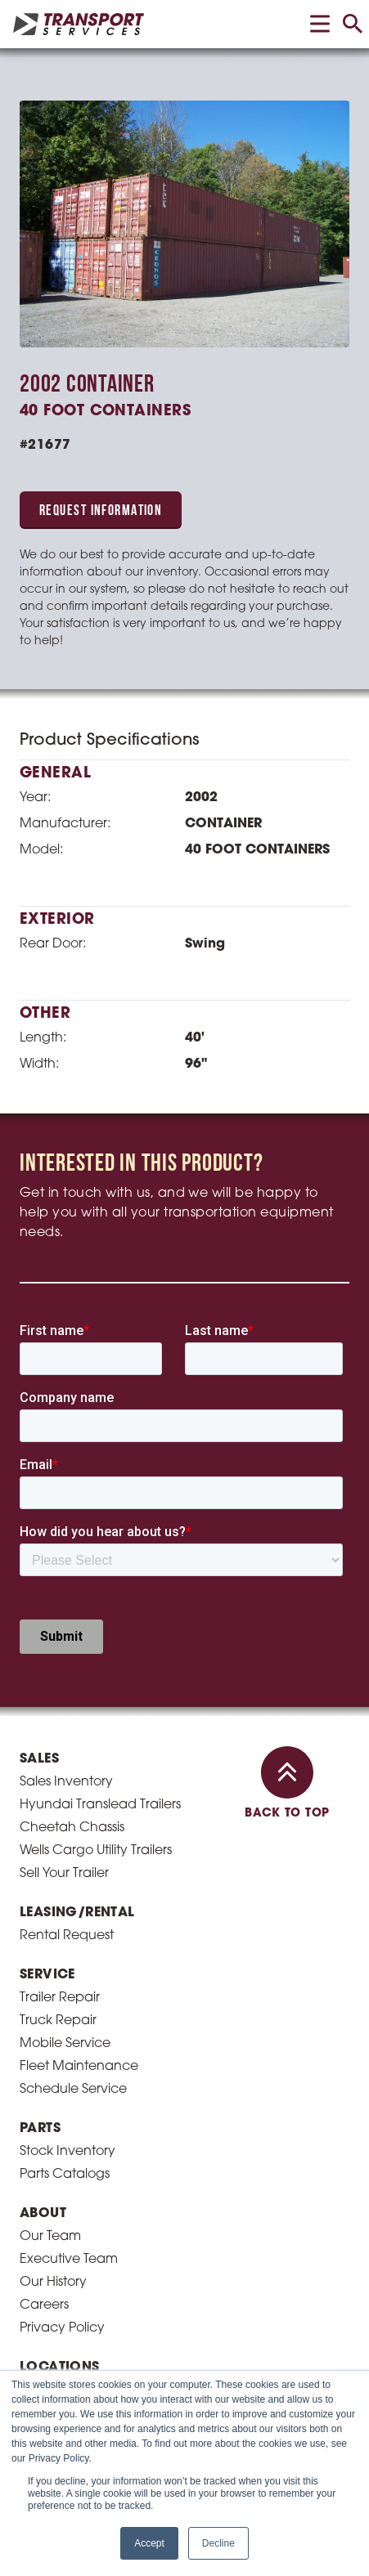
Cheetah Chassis (72, 1483)
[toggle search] (352, 23)
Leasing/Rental (77, 1568)
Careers (44, 1960)
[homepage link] (78, 24)
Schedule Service (73, 1744)
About (43, 1868)
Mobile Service (65, 1698)
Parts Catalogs (65, 1829)
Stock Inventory (67, 1806)
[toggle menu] (320, 23)
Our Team (50, 1891)
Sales (39, 1414)
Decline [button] (218, 2543)
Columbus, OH (65, 2068)
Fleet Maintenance (79, 1721)
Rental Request (67, 1590)
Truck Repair (58, 1675)
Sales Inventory (66, 1437)
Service (47, 1630)
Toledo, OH (54, 2091)
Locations (60, 2022)
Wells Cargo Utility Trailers (96, 1505)
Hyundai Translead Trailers (100, 1460)
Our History (53, 1937)
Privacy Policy (62, 1983)
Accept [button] (149, 2543)
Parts (40, 1783)
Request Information (100, 511)
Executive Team (69, 1914)
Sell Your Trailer (64, 1528)
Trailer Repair (60, 1653)
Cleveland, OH (66, 2045)
